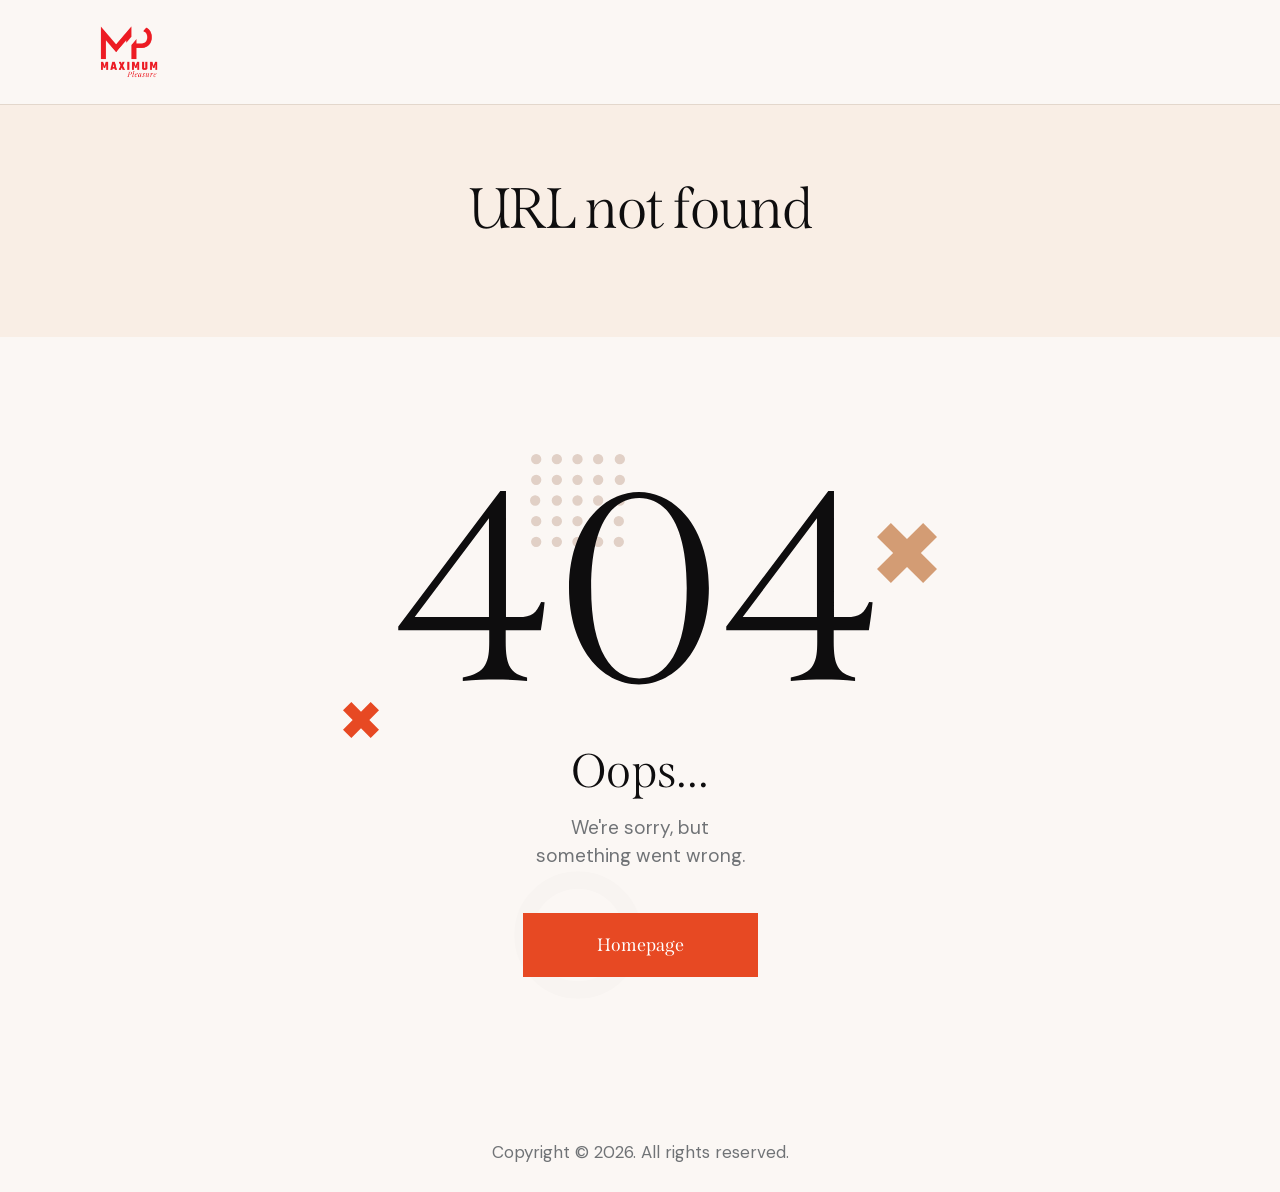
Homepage (640, 945)
